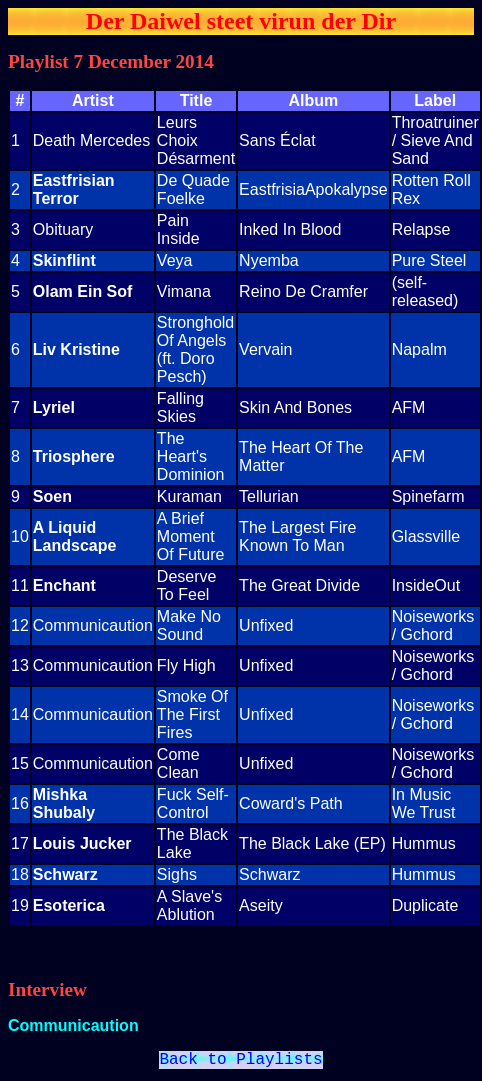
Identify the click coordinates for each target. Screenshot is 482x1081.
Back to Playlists (240, 1062)
